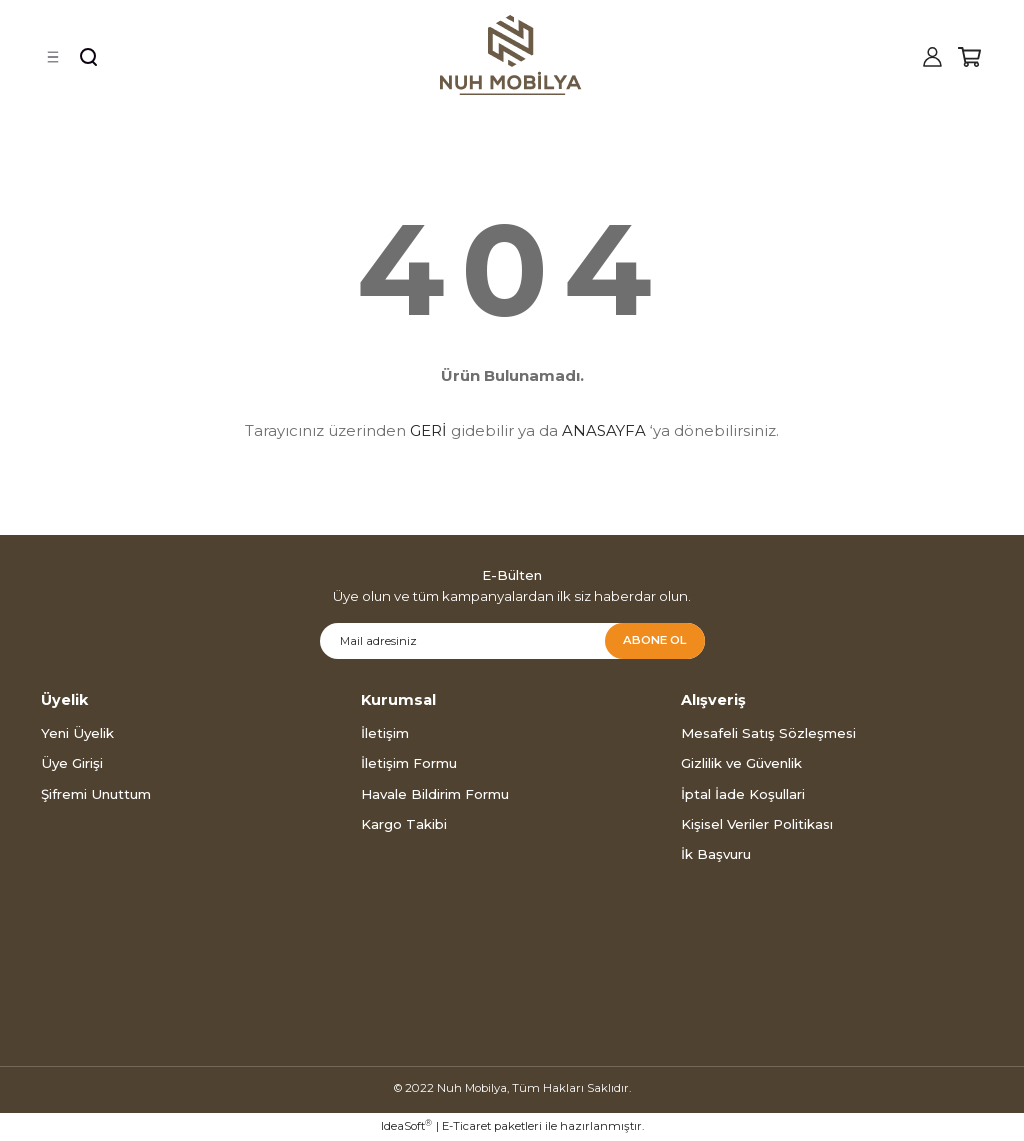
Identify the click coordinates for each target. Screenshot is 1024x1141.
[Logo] (511, 55)
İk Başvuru (716, 854)
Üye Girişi (72, 763)
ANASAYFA (604, 430)
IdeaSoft (406, 1125)
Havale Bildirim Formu (435, 794)
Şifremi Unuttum (96, 794)
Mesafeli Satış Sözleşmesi (768, 733)
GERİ (428, 430)
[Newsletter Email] (512, 641)
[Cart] (969, 57)
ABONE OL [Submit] (654, 640)
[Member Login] (932, 57)
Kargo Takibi (404, 824)
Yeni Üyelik (77, 733)
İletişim (385, 733)
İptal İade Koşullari (743, 794)
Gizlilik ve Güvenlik (741, 763)
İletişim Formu (409, 763)
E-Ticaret (466, 1126)
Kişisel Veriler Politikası (757, 824)
